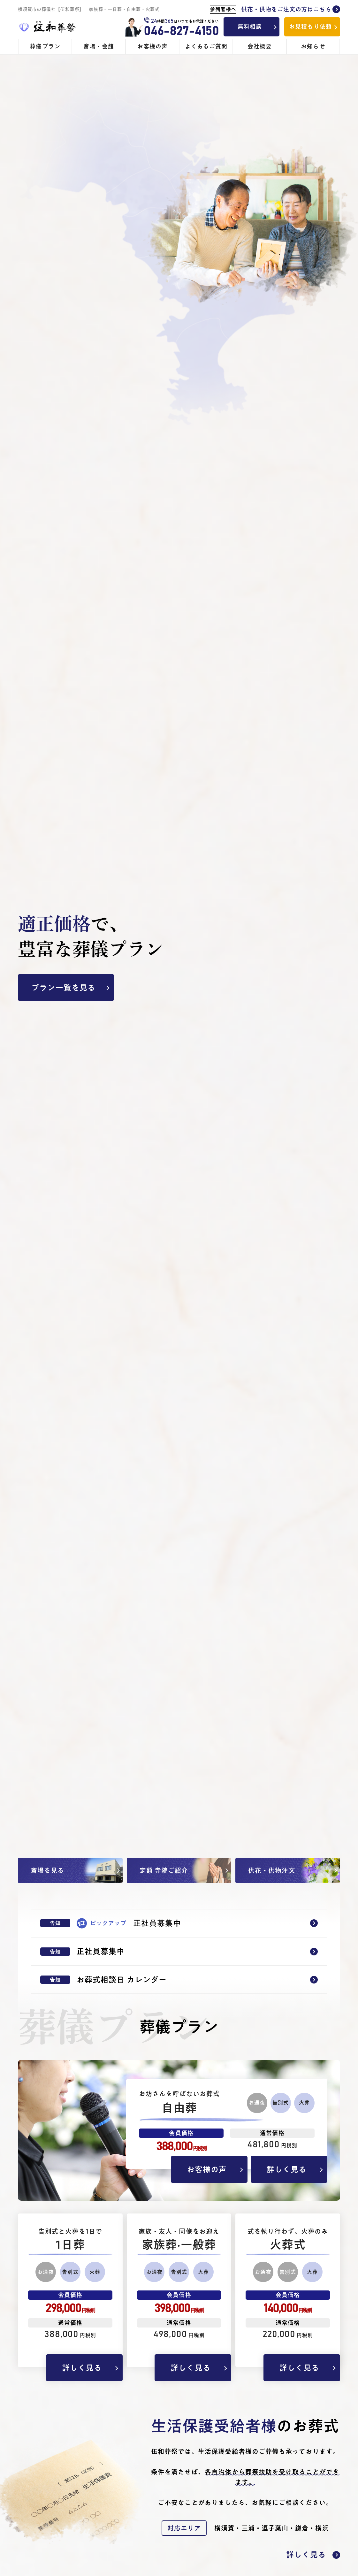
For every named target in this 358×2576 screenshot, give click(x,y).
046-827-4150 (180, 31)
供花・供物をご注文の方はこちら (275, 9)
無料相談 (250, 26)
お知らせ (313, 46)
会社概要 (260, 46)
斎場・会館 (98, 46)
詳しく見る (287, 2169)
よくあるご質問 (206, 46)
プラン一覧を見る (63, 987)
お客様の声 (152, 46)
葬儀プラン (45, 46)
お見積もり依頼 (310, 26)
